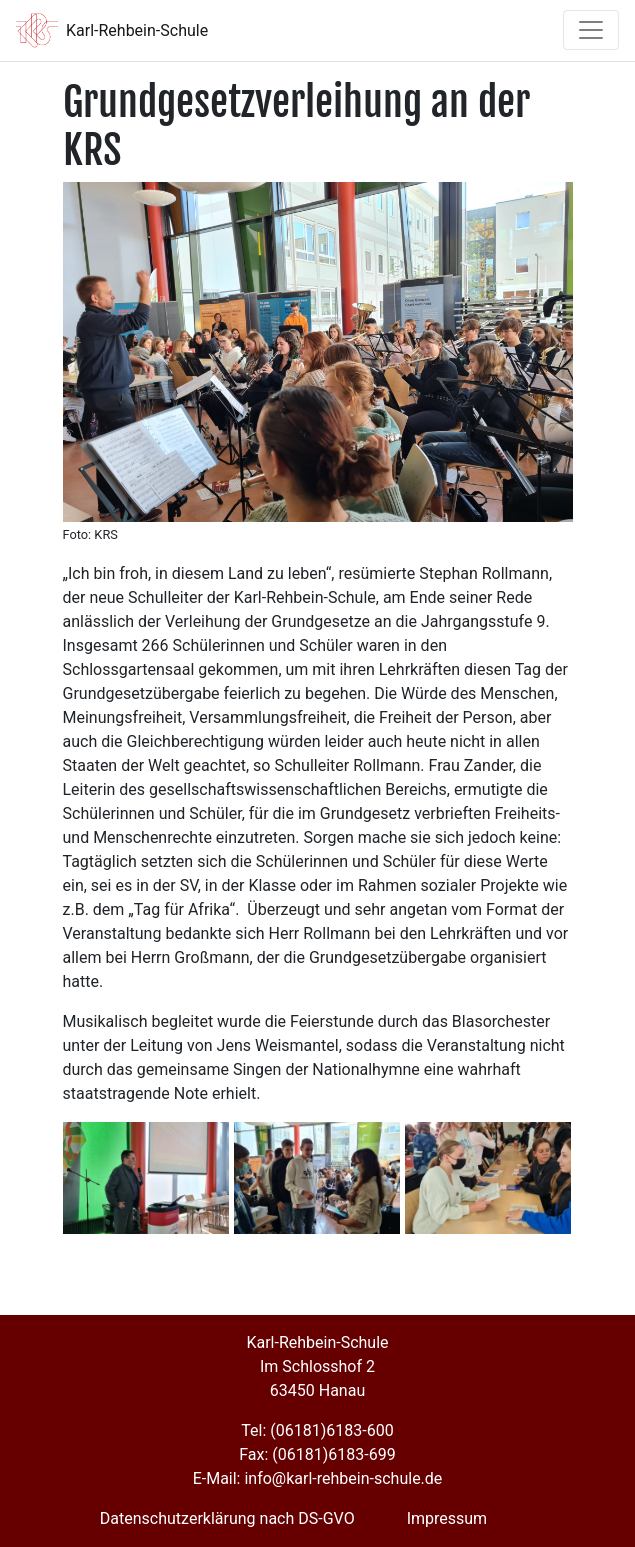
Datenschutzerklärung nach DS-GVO (227, 1518)
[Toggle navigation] (591, 30)
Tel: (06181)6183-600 (317, 1430)
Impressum (447, 1518)
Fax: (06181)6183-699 (317, 1454)
